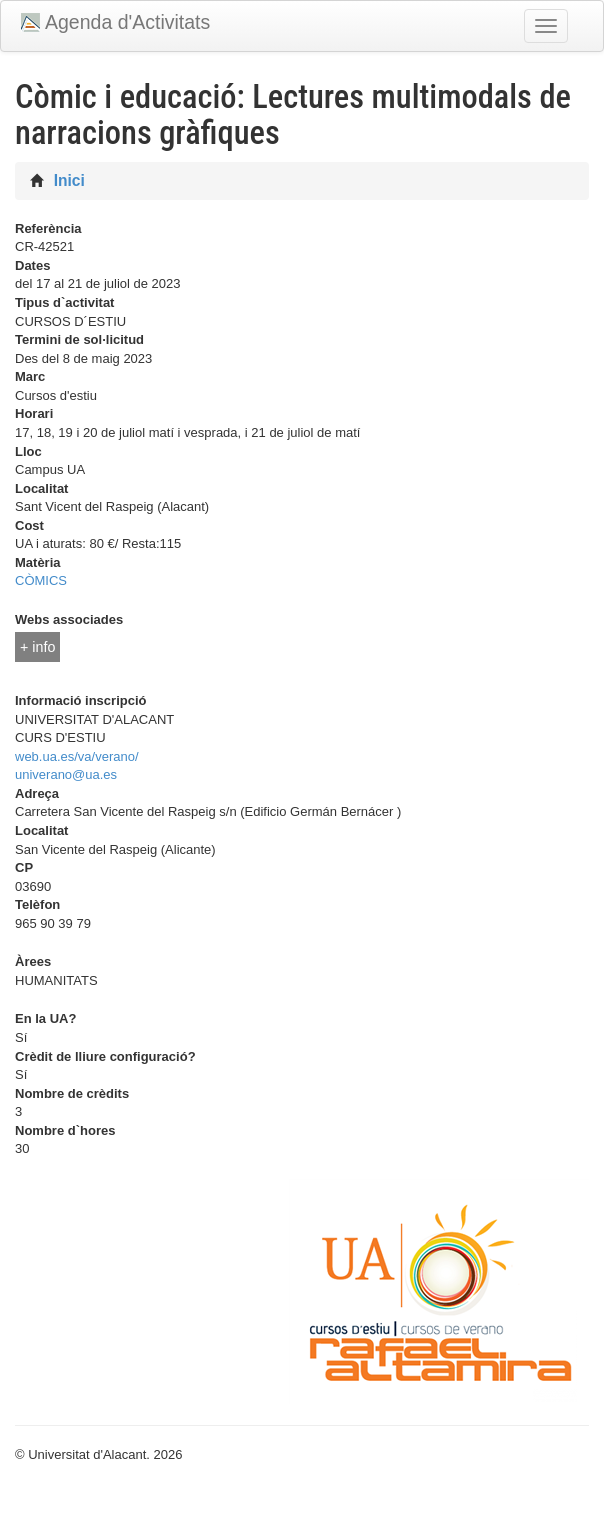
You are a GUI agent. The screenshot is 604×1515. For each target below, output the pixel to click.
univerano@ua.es (66, 774)
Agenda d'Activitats (127, 22)
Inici (69, 180)
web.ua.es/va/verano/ (77, 756)
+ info (37, 647)
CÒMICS (41, 580)
